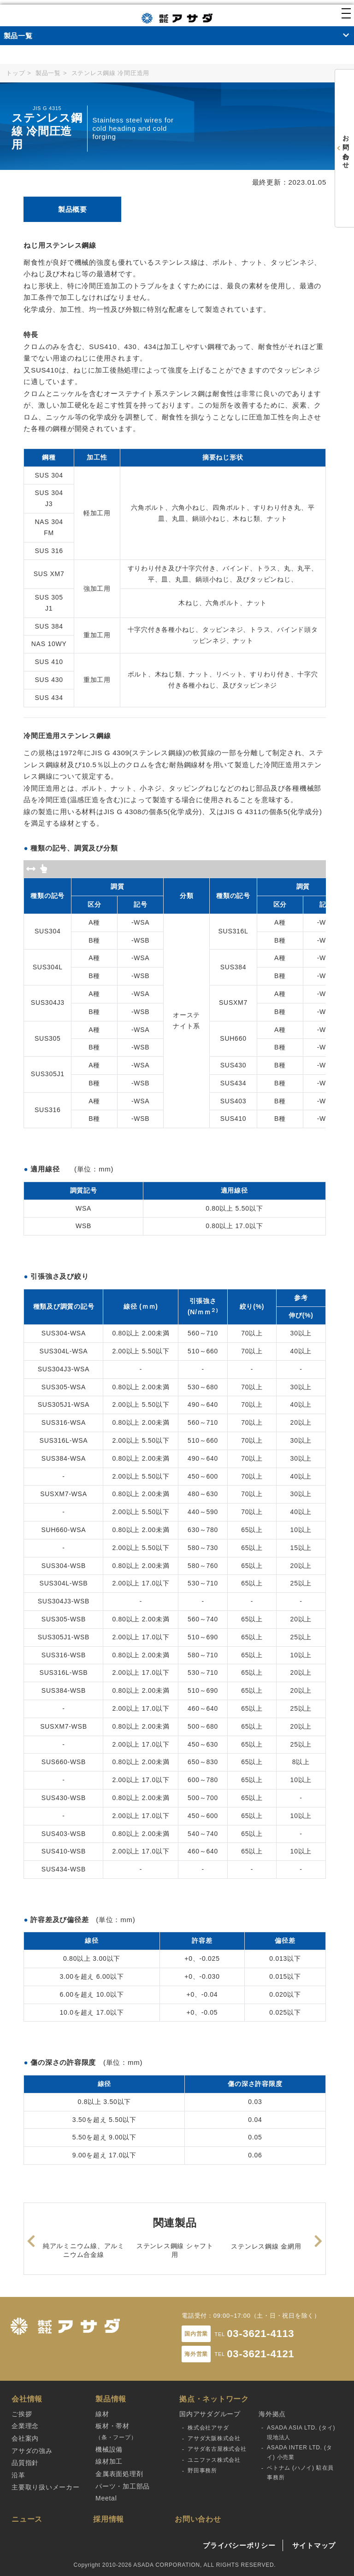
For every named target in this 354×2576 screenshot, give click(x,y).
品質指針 (25, 2462)
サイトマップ (314, 2545)
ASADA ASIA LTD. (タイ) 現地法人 (301, 2432)
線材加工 (109, 2461)
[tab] (72, 209)
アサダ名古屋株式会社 (217, 2449)
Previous (30, 2239)
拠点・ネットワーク (214, 2399)
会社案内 (25, 2438)
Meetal (106, 2498)
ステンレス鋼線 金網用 (266, 2246)
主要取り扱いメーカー (46, 2487)
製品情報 (110, 2399)
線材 (102, 2414)
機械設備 (109, 2449)
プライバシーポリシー (239, 2545)
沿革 (18, 2475)
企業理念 (25, 2426)
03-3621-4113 (260, 2333)
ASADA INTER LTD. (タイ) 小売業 (299, 2452)
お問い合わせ (198, 2519)
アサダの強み (32, 2450)
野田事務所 (202, 2470)
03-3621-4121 (260, 2354)
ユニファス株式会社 (214, 2460)
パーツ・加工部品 (122, 2486)
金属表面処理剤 (119, 2473)
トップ (15, 73)
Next (318, 2239)
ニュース (27, 2519)
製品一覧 (48, 73)
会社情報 (27, 2399)
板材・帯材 (115, 2432)
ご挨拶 (22, 2414)
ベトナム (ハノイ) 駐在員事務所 (300, 2473)
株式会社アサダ (208, 2427)
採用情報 (108, 2519)
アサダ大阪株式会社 (214, 2438)
